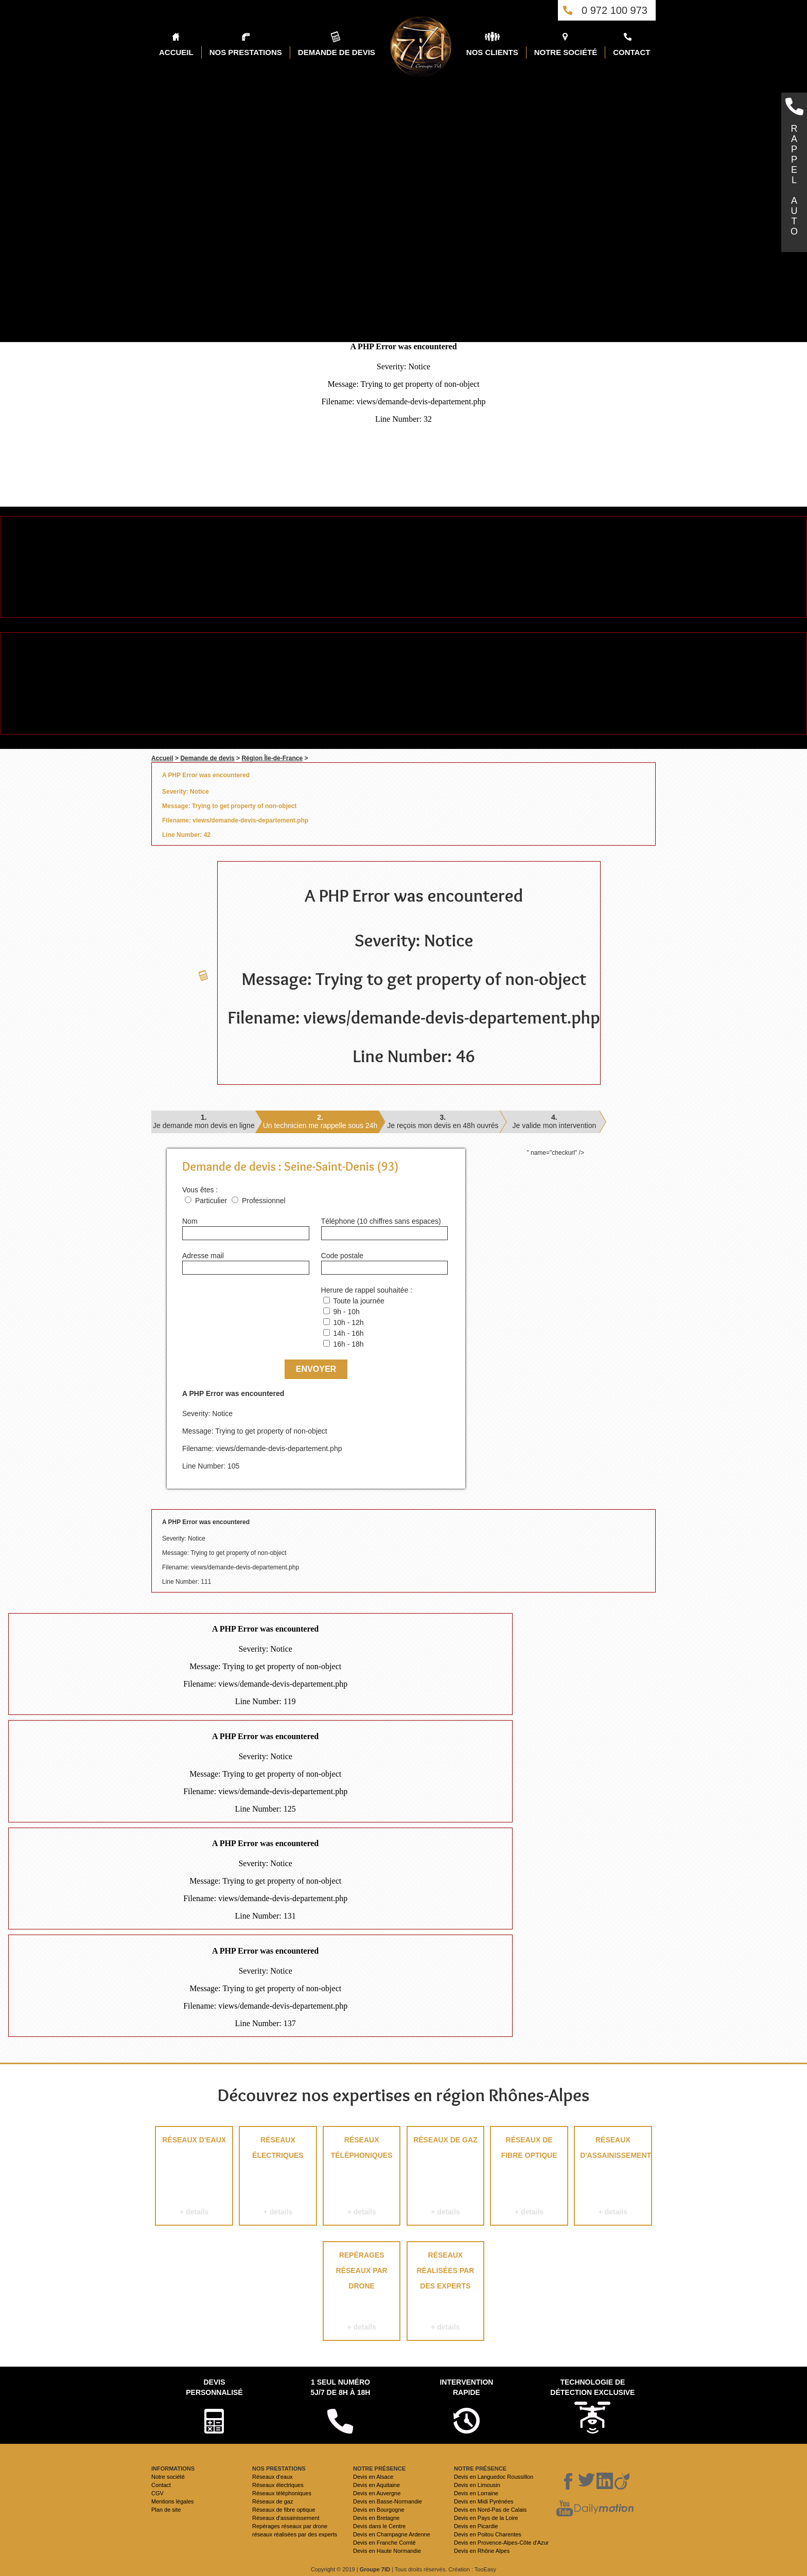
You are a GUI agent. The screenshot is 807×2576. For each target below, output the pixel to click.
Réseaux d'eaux (194, 2178)
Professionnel (264, 1200)
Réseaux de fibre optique (529, 2178)
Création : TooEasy (472, 2569)
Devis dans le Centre (379, 2526)
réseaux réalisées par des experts (445, 2293)
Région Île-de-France (272, 758)
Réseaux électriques (277, 2178)
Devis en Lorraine (476, 2493)
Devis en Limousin (477, 2485)
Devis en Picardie (476, 2526)
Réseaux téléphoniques (361, 2178)
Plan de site (166, 2510)
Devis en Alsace (373, 2477)
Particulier (211, 1200)
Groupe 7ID (375, 2569)
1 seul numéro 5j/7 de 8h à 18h (340, 2387)
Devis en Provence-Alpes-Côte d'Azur (501, 2542)
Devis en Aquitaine (376, 2485)
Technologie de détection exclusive (592, 2387)
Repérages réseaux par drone (361, 2293)
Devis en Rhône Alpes (482, 2551)
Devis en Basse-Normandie (387, 2501)
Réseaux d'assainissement (613, 2178)
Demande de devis (207, 758)
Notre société (168, 2477)
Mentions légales (172, 2501)
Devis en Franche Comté (384, 2542)
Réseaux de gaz (445, 2178)
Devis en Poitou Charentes (487, 2534)
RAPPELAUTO (794, 180)
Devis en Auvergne (376, 2493)
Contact (161, 2485)
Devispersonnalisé (214, 2387)
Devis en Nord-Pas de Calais (490, 2510)
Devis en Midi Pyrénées (484, 2501)
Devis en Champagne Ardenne (391, 2534)
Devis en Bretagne (376, 2518)
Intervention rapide (466, 2387)
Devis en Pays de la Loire (486, 2518)
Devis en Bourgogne (379, 2510)
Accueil (162, 758)
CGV (157, 2493)
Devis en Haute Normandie (387, 2551)
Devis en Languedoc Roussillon (493, 2477)
